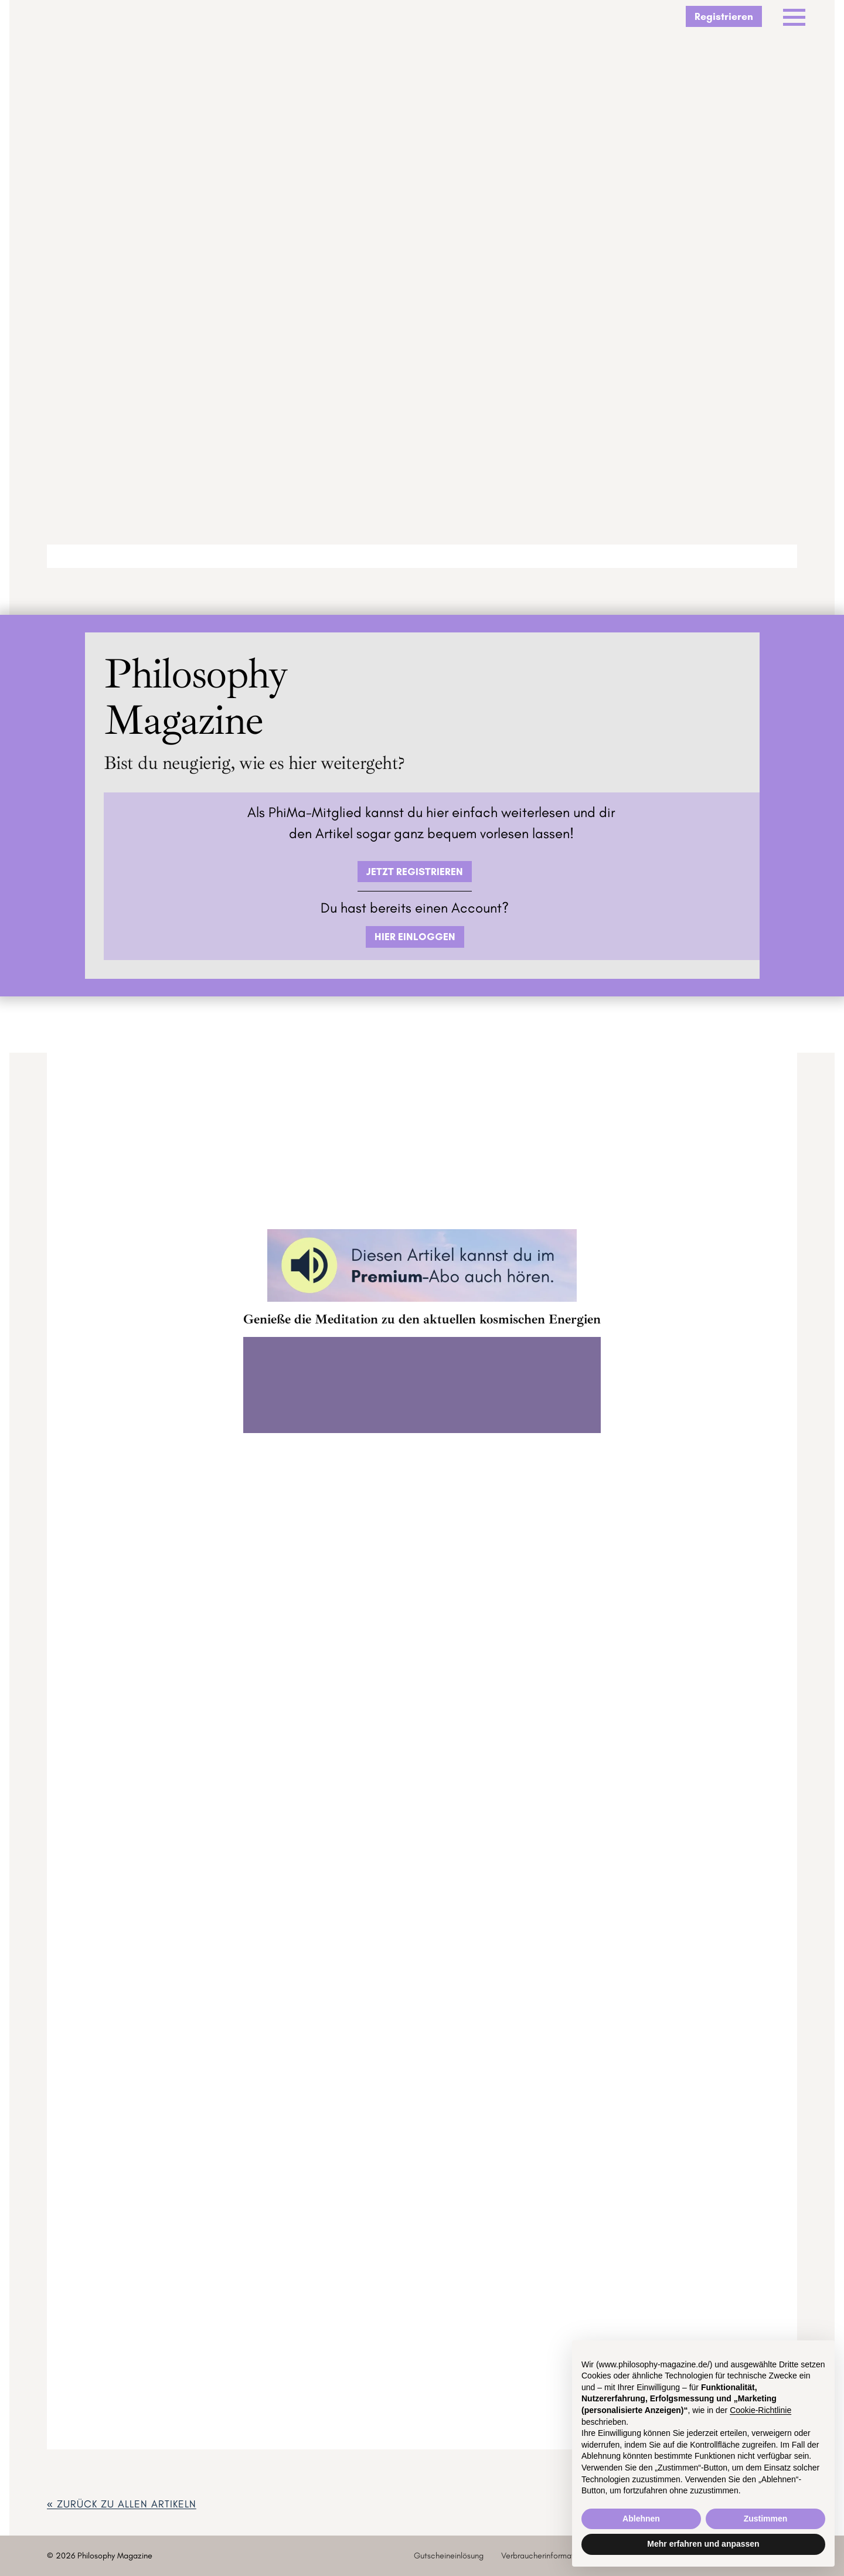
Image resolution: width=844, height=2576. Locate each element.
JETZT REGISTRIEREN (414, 871)
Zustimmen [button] (766, 2518)
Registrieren (724, 16)
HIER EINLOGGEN (415, 936)
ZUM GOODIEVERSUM (422, 1589)
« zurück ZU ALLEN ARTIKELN (121, 2503)
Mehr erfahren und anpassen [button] (703, 2543)
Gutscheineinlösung (449, 2555)
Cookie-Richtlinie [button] (760, 2410)
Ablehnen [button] (641, 2518)
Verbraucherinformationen (547, 2555)
